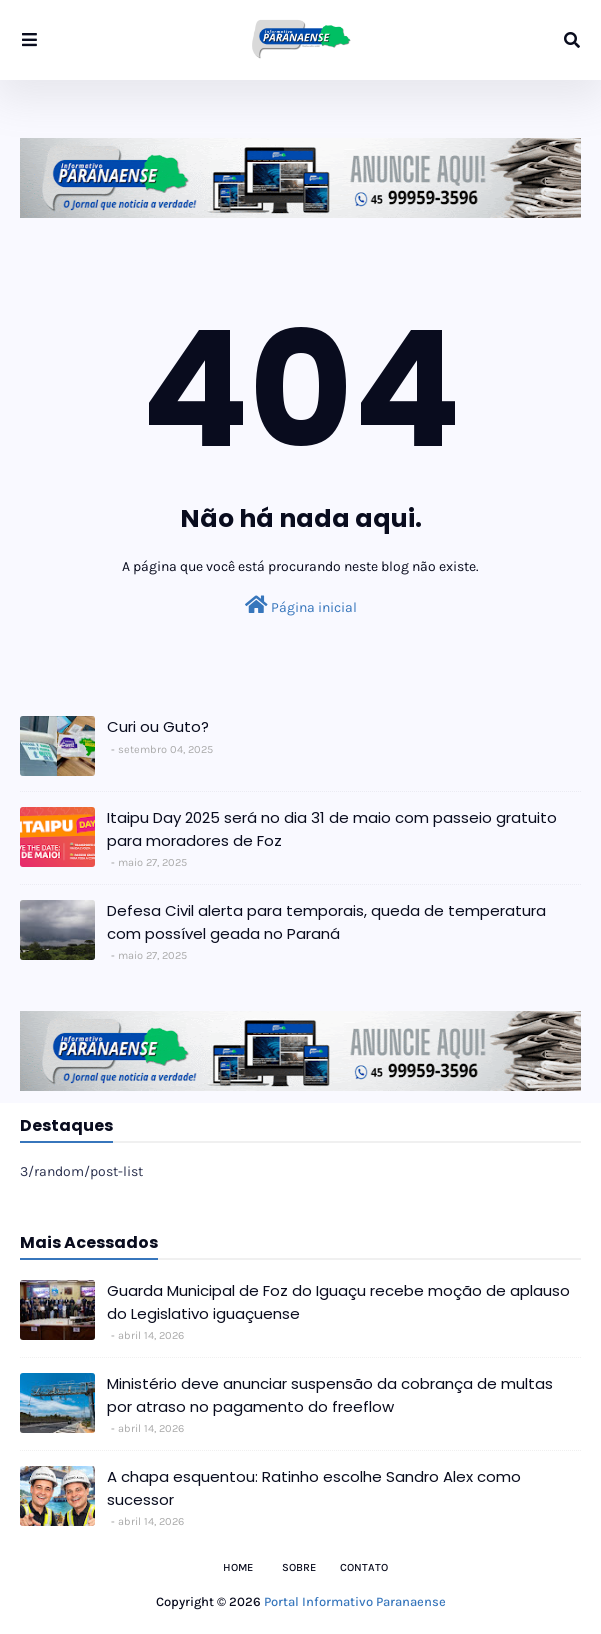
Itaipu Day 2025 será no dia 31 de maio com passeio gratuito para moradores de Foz (332, 829)
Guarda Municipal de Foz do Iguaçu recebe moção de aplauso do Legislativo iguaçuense (338, 1302)
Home (238, 1567)
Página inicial (301, 605)
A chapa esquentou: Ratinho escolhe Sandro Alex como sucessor (314, 1488)
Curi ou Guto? (158, 726)
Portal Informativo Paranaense (355, 1601)
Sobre (299, 1567)
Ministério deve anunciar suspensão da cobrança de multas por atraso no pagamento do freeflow (330, 1395)
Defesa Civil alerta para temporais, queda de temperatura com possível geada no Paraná (326, 922)
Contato (364, 1567)
